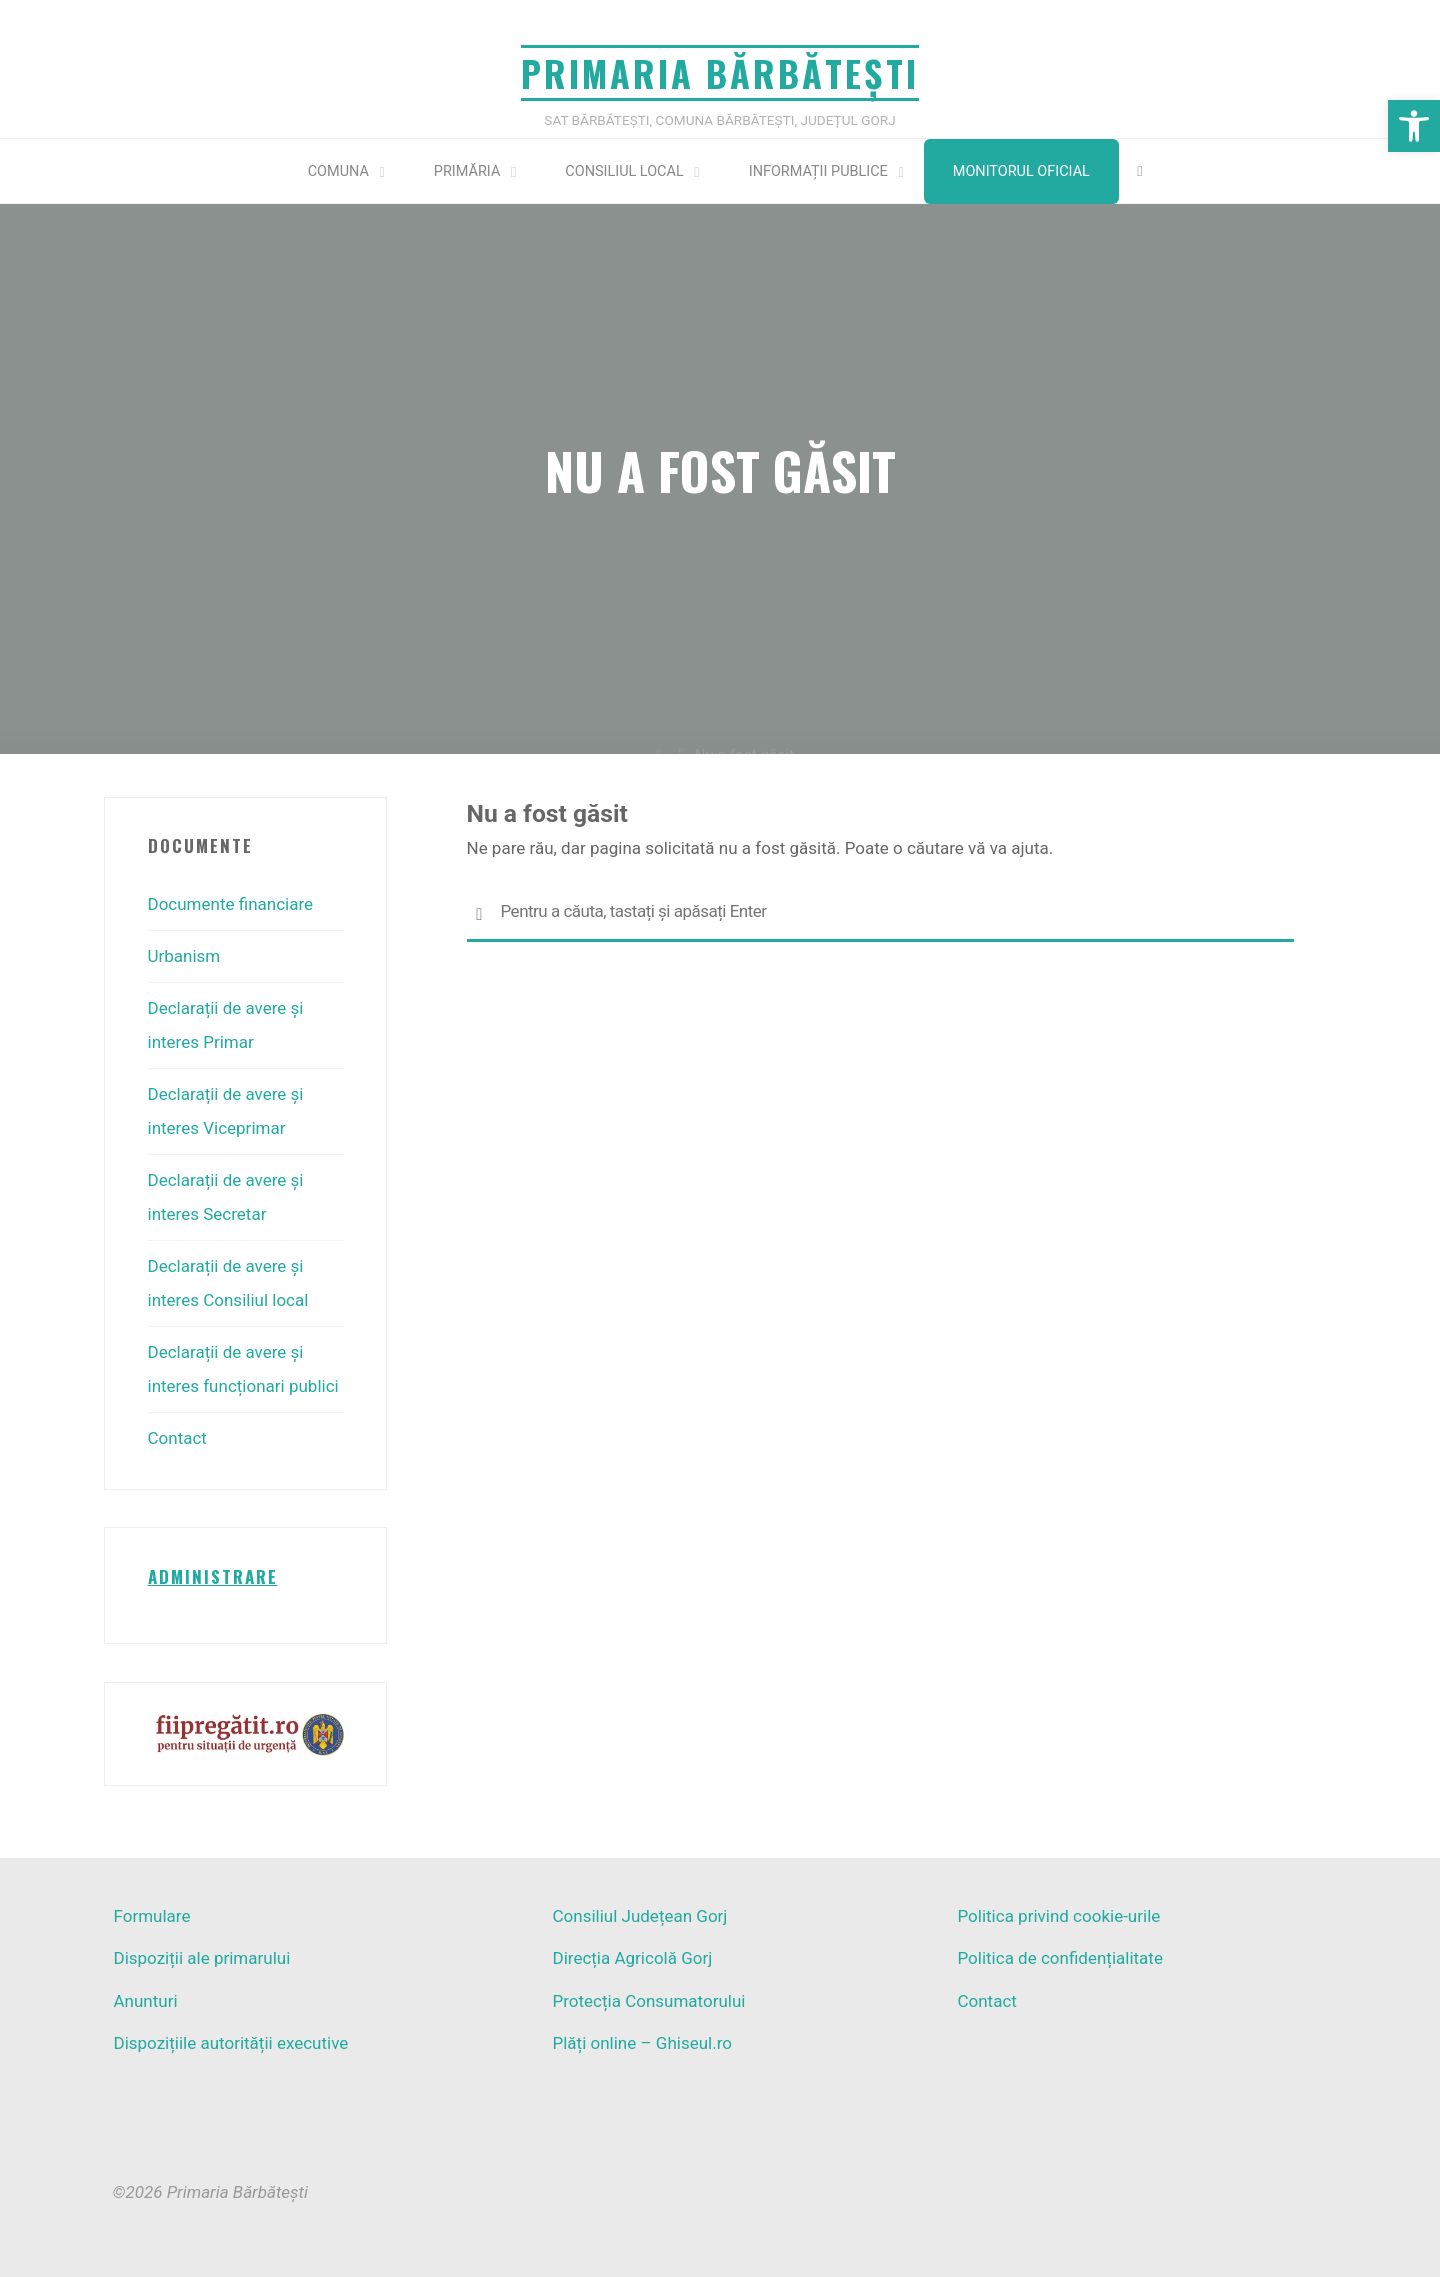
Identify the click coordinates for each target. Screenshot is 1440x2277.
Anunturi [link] (146, 2001)
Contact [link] (177, 1438)
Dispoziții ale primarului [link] (202, 1958)
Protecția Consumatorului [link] (648, 2001)
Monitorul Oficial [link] (1021, 171)
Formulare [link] (152, 1916)
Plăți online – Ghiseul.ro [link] (642, 2043)
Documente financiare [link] (231, 904)
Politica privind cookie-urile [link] (1058, 1916)
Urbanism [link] (184, 956)
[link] (1414, 126)
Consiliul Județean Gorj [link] (639, 1916)
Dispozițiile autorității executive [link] (231, 2043)
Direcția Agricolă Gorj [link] (632, 1958)
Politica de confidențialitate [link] (1059, 1958)
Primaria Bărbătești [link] (720, 72)
